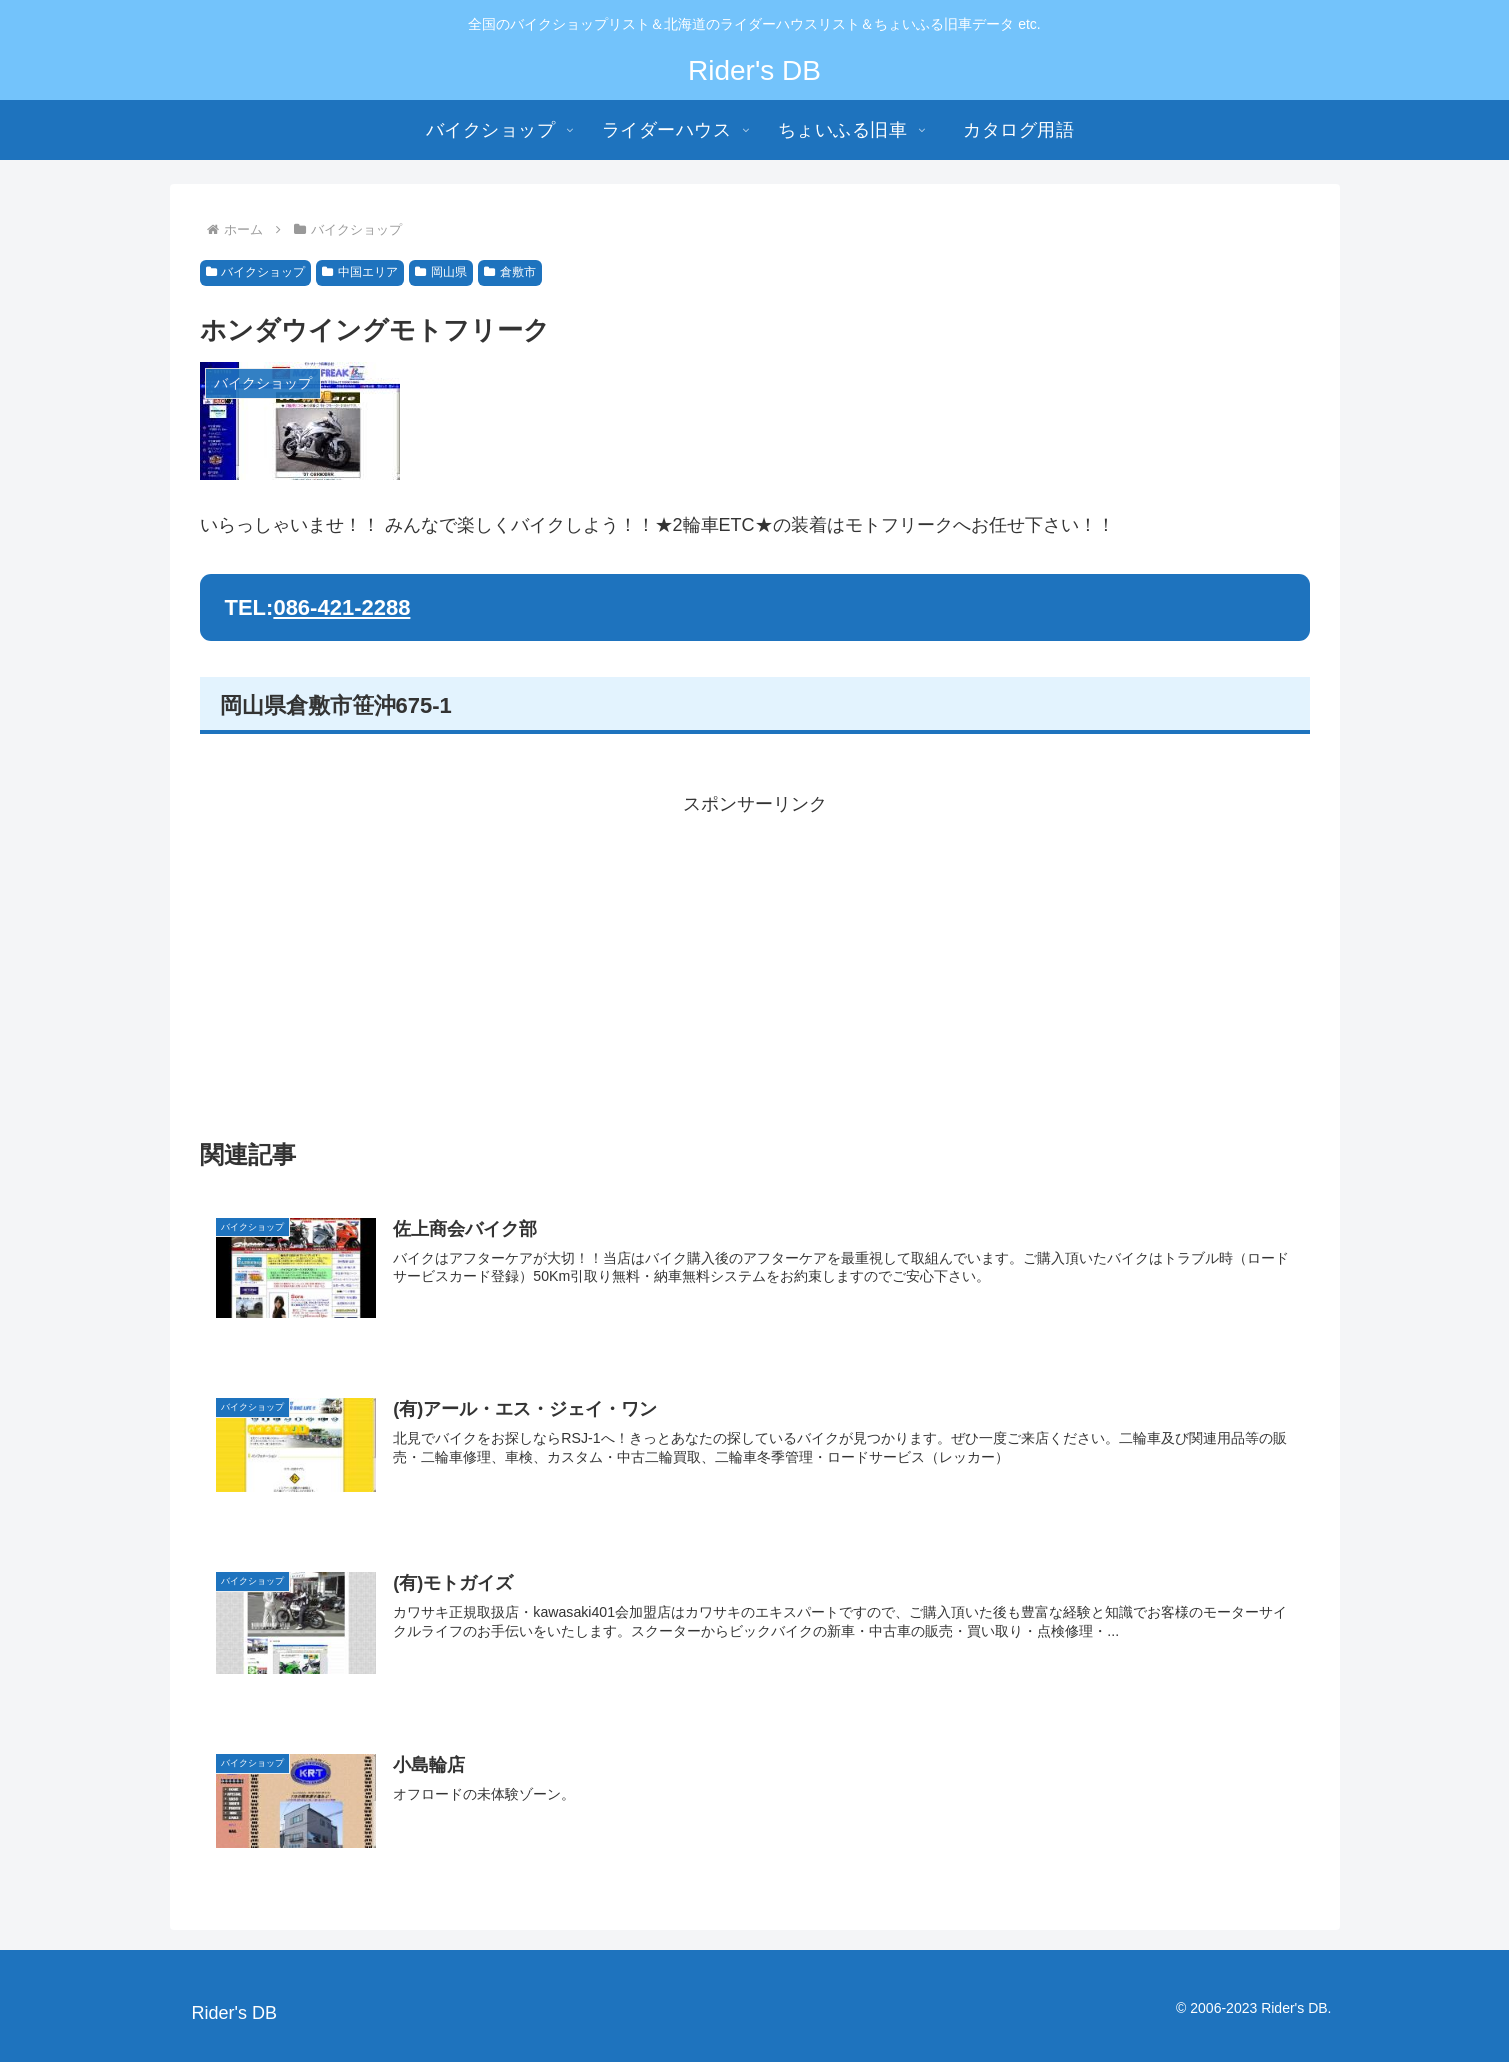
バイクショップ (256, 272)
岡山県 (441, 272)
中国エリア (360, 272)
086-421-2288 (341, 607)
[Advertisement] (755, 961)
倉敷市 (510, 272)
